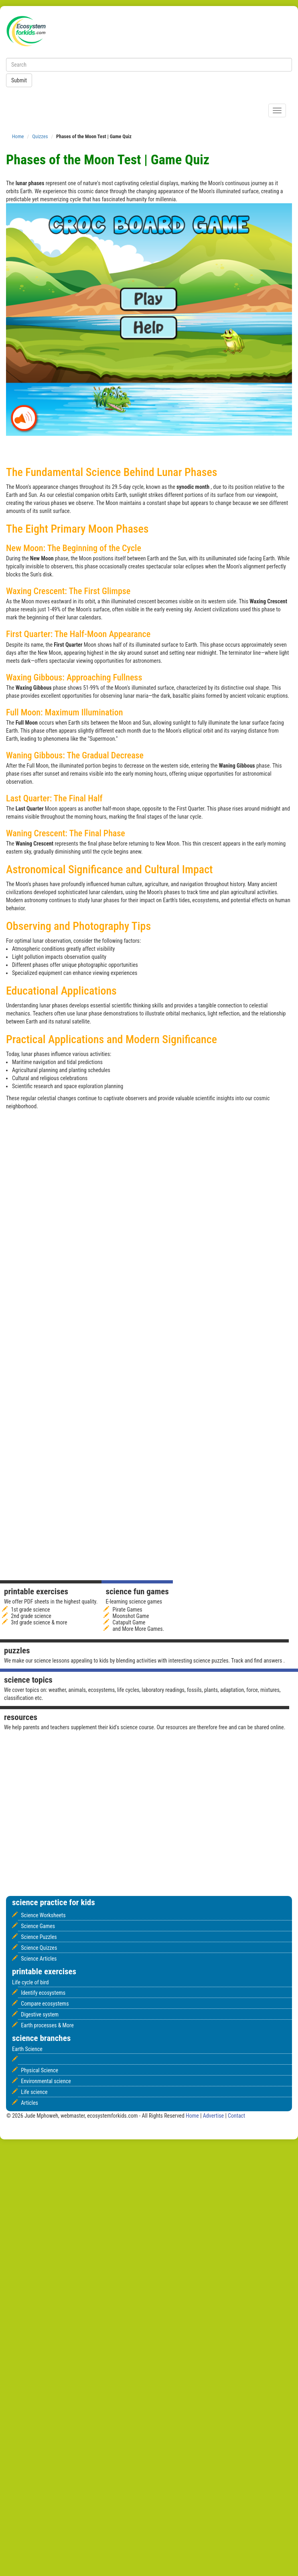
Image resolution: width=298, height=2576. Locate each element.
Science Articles (39, 1958)
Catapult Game (129, 1622)
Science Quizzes (39, 1948)
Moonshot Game (131, 1616)
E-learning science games (133, 1601)
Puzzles (17, 1650)
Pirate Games (127, 1609)
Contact (236, 2115)
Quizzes (40, 136)
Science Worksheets (43, 1915)
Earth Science (27, 2049)
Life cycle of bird (30, 1982)
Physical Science (39, 2070)
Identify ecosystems (43, 1993)
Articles (29, 2103)
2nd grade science (31, 1616)
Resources (20, 1717)
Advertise (214, 2115)
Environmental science (46, 2081)
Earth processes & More (47, 2025)
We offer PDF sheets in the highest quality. (50, 1601)
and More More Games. (138, 1629)
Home (18, 136)
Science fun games (136, 1591)
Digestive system (40, 2014)
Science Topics (28, 1680)
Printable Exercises (36, 1591)
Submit (19, 80)
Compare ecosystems (45, 2003)
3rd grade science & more (39, 1622)
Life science (34, 2092)
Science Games (38, 1926)
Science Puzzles (39, 1937)
